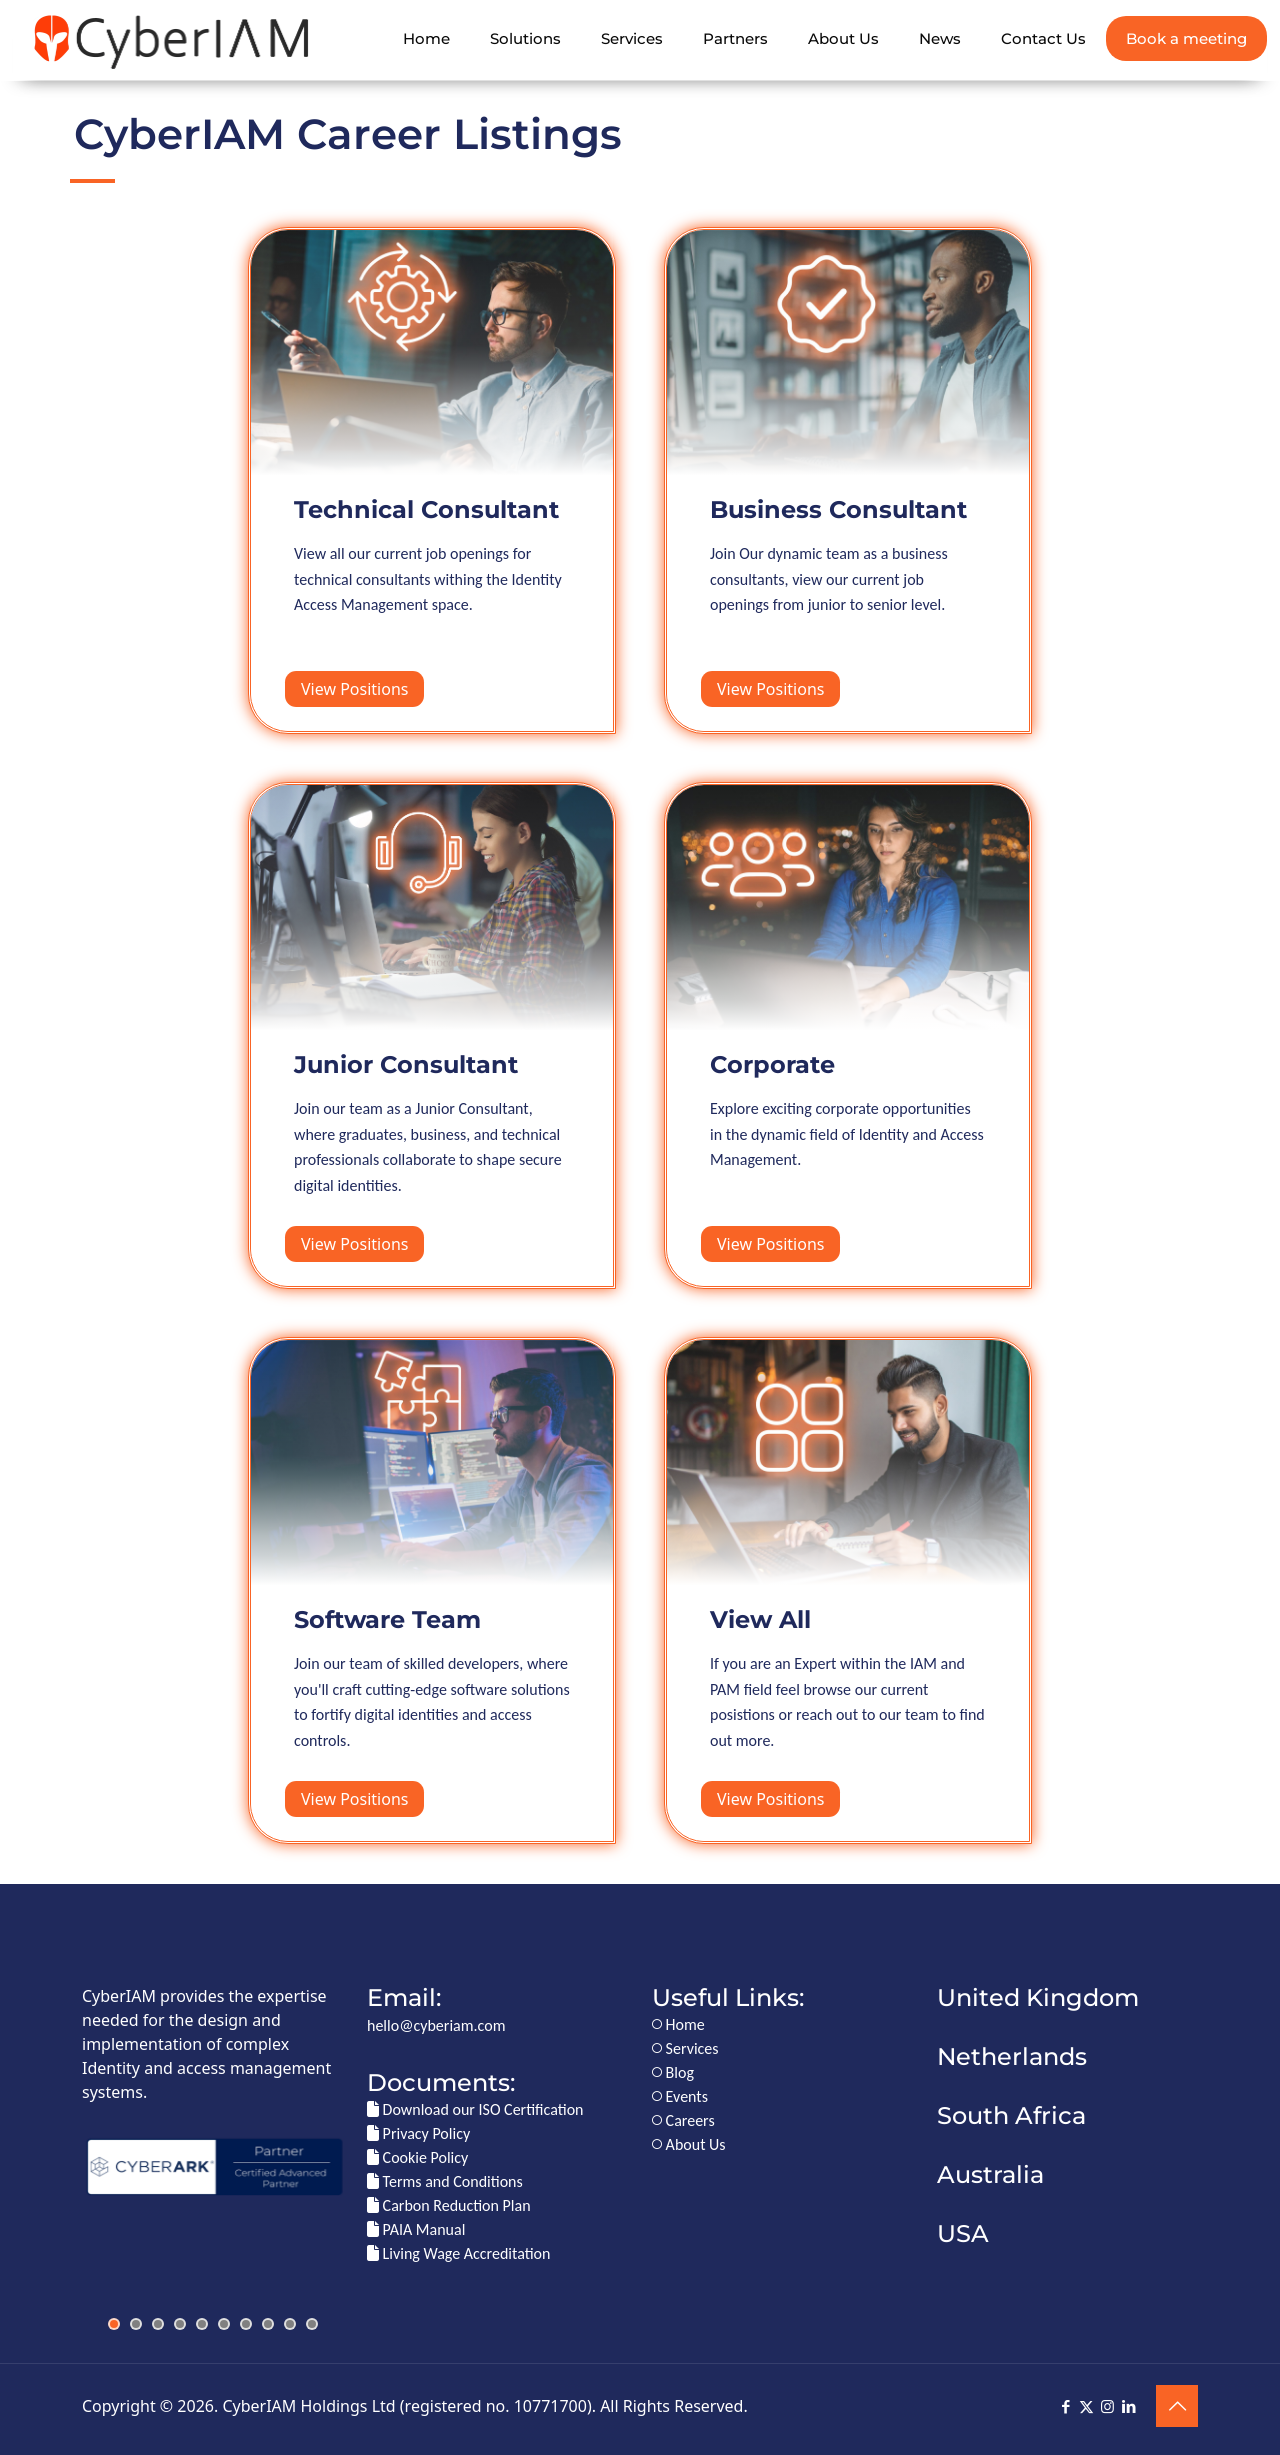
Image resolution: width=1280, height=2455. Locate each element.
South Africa (1011, 2115)
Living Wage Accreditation (458, 2253)
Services (685, 2048)
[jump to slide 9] (290, 2324)
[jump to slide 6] (224, 2324)
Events (680, 2096)
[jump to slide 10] (312, 2324)
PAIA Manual (416, 2229)
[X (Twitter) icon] (1086, 2407)
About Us (689, 2144)
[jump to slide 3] (158, 2324)
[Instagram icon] (1107, 2407)
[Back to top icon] (1177, 2406)
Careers (683, 2120)
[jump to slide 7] (246, 2324)
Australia (990, 2174)
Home (678, 2024)
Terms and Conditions (445, 2181)
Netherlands (1012, 2056)
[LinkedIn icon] (1128, 2407)
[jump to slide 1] (114, 2324)
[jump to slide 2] (136, 2324)
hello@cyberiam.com (436, 2025)
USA (963, 2233)
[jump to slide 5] (202, 2324)
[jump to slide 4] (180, 2324)
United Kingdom (1038, 1997)
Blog (673, 2072)
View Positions (354, 689)
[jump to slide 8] (268, 2324)
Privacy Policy (418, 2133)
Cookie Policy (417, 2157)
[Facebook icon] (1065, 2407)
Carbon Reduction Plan (449, 2205)
